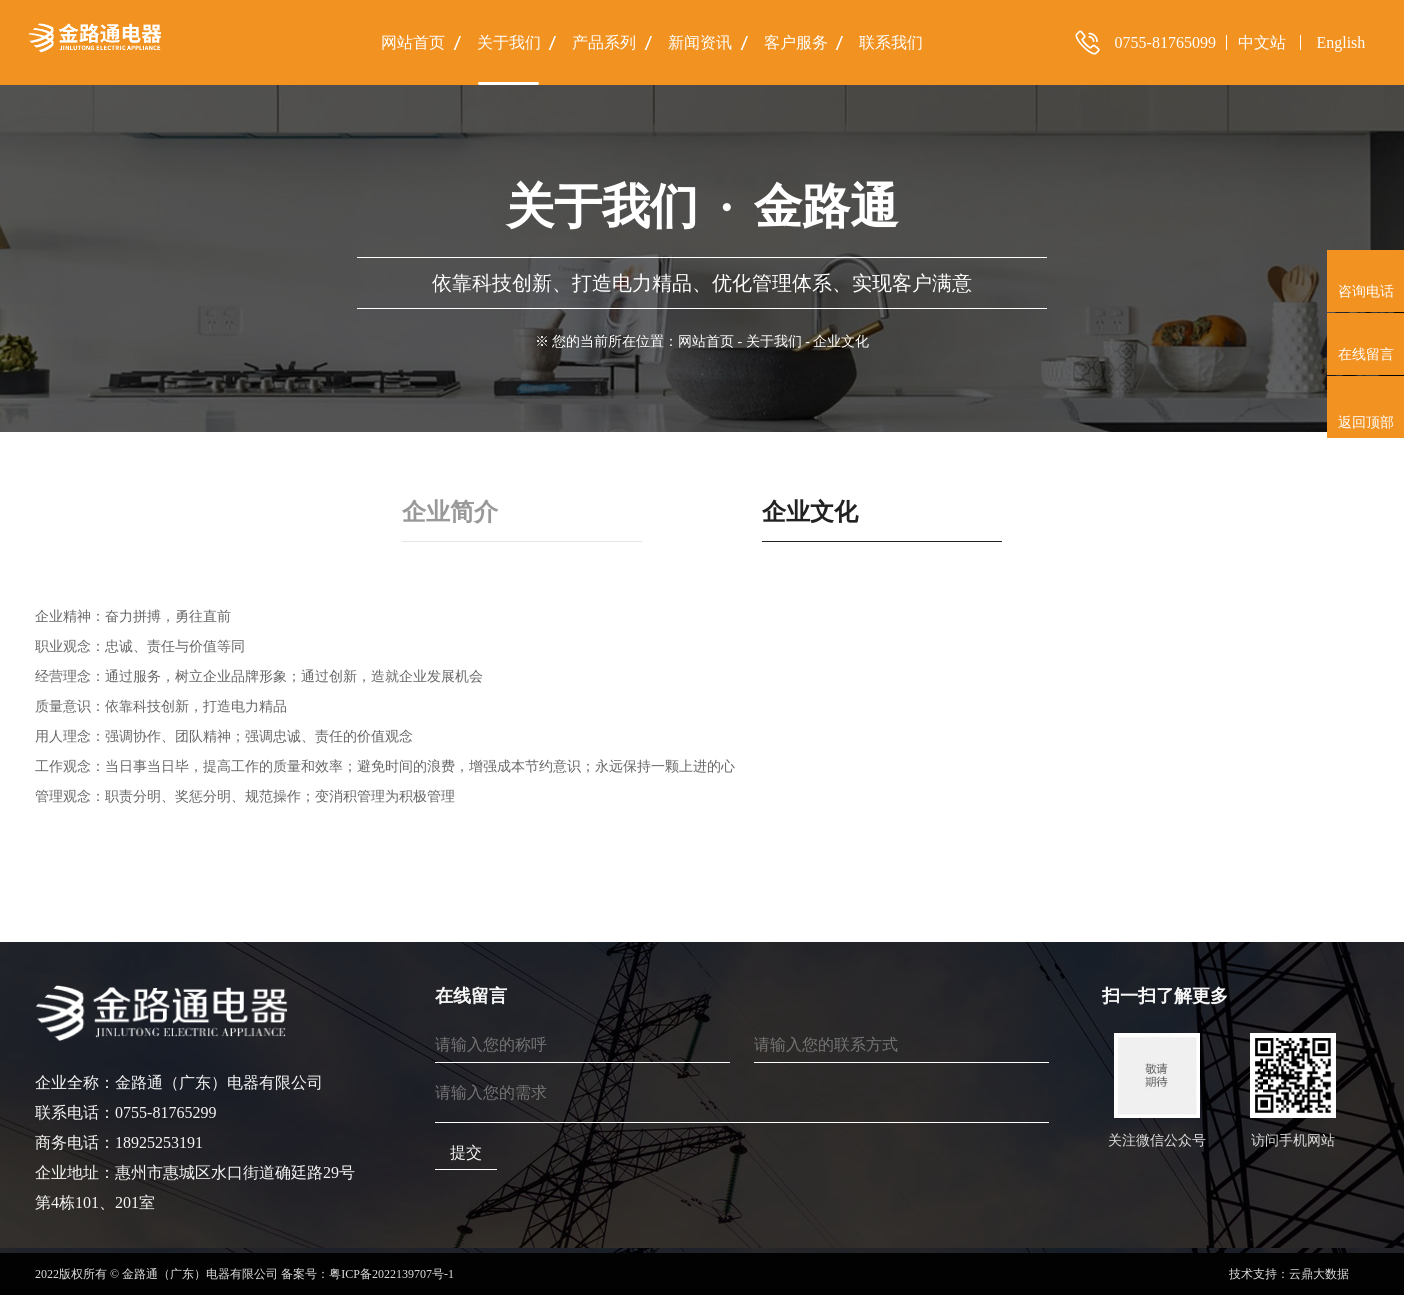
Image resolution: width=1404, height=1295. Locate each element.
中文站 (1262, 42)
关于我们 (774, 341)
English (1340, 42)
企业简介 (450, 512)
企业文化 (810, 512)
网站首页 (706, 341)
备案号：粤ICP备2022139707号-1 (367, 1274)
